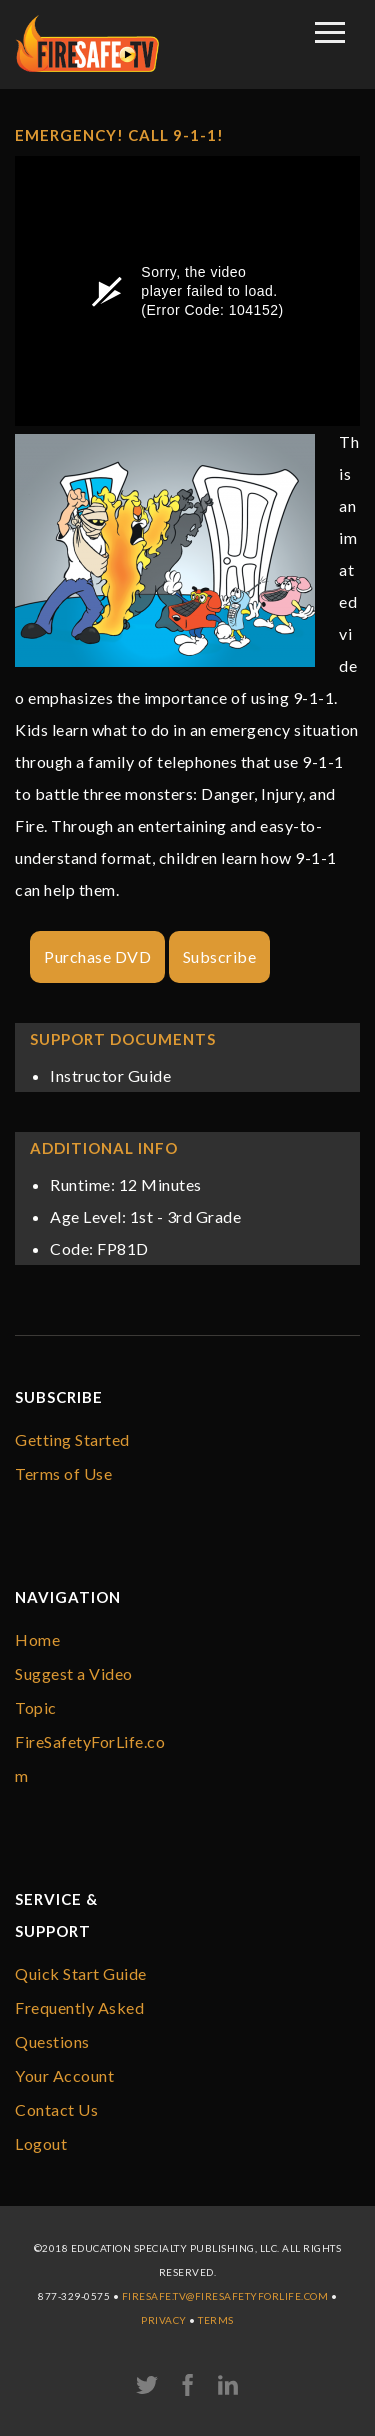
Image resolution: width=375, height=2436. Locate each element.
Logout (41, 2143)
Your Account (64, 2075)
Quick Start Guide (81, 1973)
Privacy (164, 2320)
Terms (216, 2320)
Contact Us (56, 2109)
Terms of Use (63, 1473)
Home (37, 1639)
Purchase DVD (97, 956)
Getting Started (72, 1439)
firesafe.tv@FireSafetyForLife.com (225, 2296)
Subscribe (220, 956)
